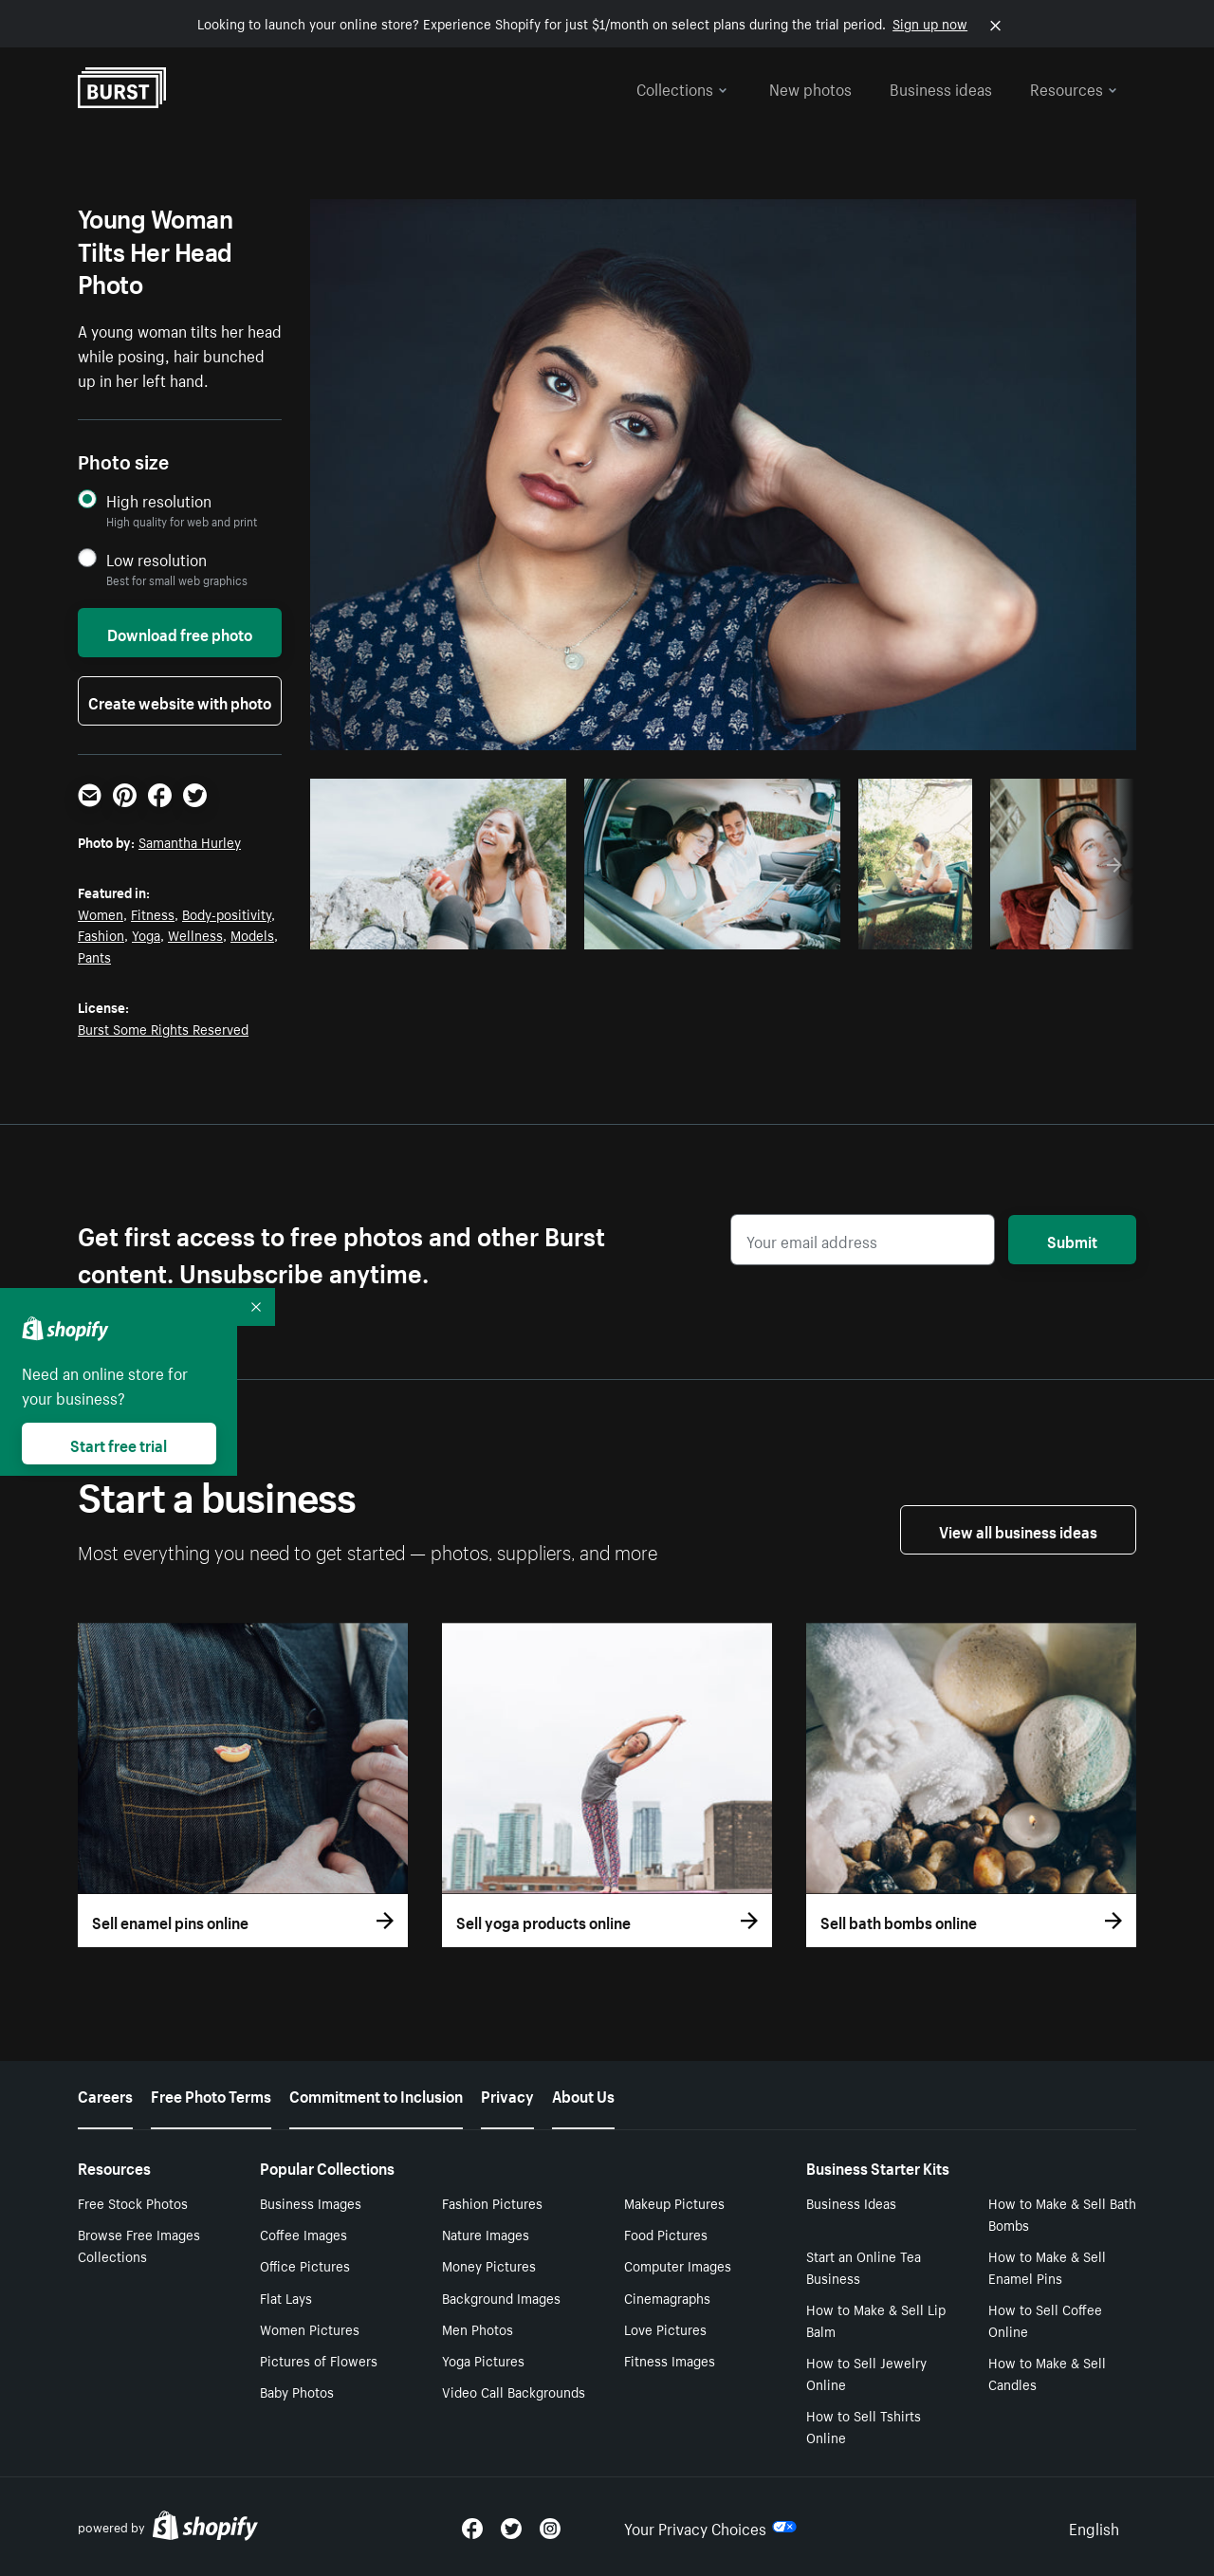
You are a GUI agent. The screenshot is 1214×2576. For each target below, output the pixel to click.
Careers (105, 2094)
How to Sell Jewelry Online (866, 2372)
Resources (1073, 87)
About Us (583, 2094)
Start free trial (118, 1443)
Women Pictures (309, 2328)
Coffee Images (303, 2233)
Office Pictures (305, 2264)
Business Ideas (851, 2202)
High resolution (159, 500)
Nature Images (485, 2233)
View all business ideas (1018, 1530)
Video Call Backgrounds (513, 2391)
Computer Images (677, 2264)
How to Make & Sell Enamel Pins (1047, 2266)
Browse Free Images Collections (139, 2244)
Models (252, 934)
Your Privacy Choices (710, 2526)
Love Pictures (665, 2328)
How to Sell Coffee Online (1045, 2319)
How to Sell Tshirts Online (863, 2425)
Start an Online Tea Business (863, 2266)
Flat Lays (286, 2297)
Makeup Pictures (674, 2202)
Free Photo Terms (211, 2094)
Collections (681, 87)
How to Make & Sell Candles (1047, 2372)
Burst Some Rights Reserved (163, 1028)
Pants (94, 956)
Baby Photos (297, 2391)
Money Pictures (489, 2264)
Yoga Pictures (483, 2359)
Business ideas (941, 87)
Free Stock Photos (133, 2202)
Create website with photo (179, 701)
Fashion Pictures (492, 2202)
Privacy (507, 2094)
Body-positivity (226, 913)
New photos (810, 87)
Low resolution (156, 559)
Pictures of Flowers (318, 2359)
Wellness (195, 934)
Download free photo (179, 632)
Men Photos (477, 2328)
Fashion (101, 934)
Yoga (146, 934)
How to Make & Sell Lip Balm (876, 2319)
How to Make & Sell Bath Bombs (1062, 2213)
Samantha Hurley (189, 841)
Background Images (501, 2297)
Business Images (310, 2202)
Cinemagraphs (667, 2297)
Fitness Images (669, 2359)
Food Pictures (666, 2233)
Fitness (153, 913)
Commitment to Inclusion (376, 2094)
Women (100, 913)
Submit (1072, 1239)
